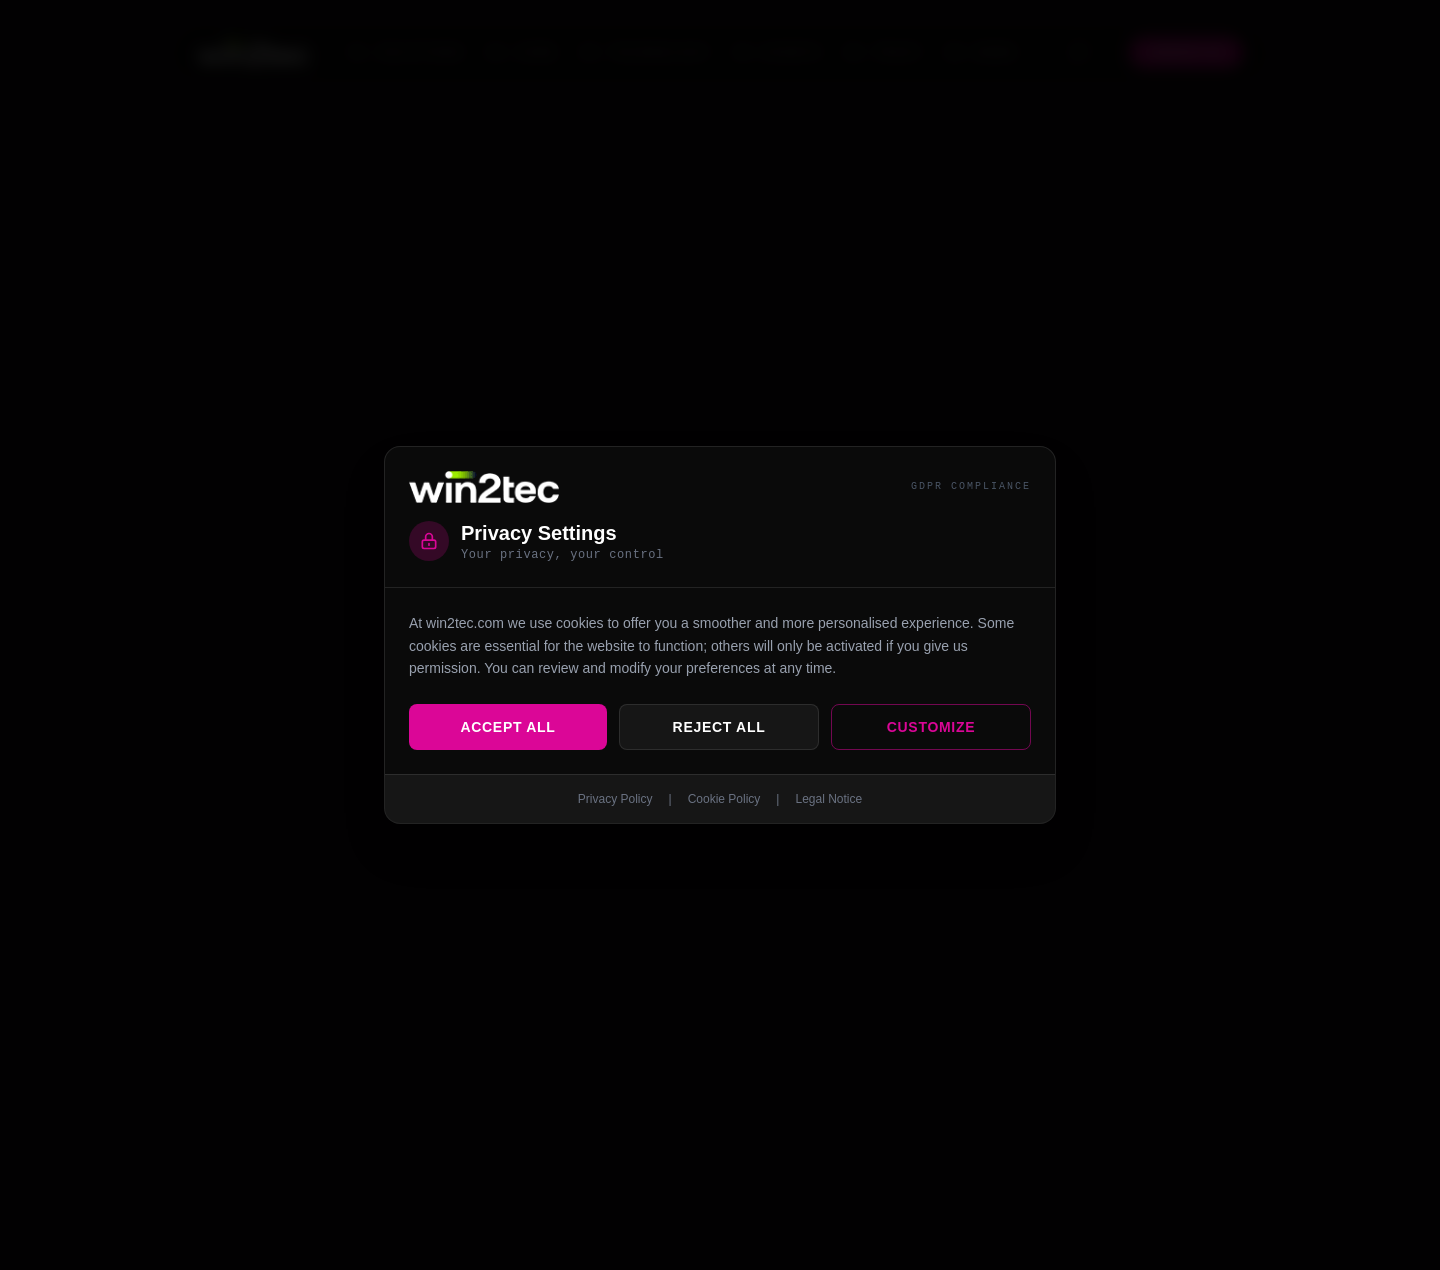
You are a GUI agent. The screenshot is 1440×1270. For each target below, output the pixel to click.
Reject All (719, 727)
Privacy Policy (615, 799)
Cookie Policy (724, 799)
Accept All (507, 727)
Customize (931, 727)
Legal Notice (828, 799)
